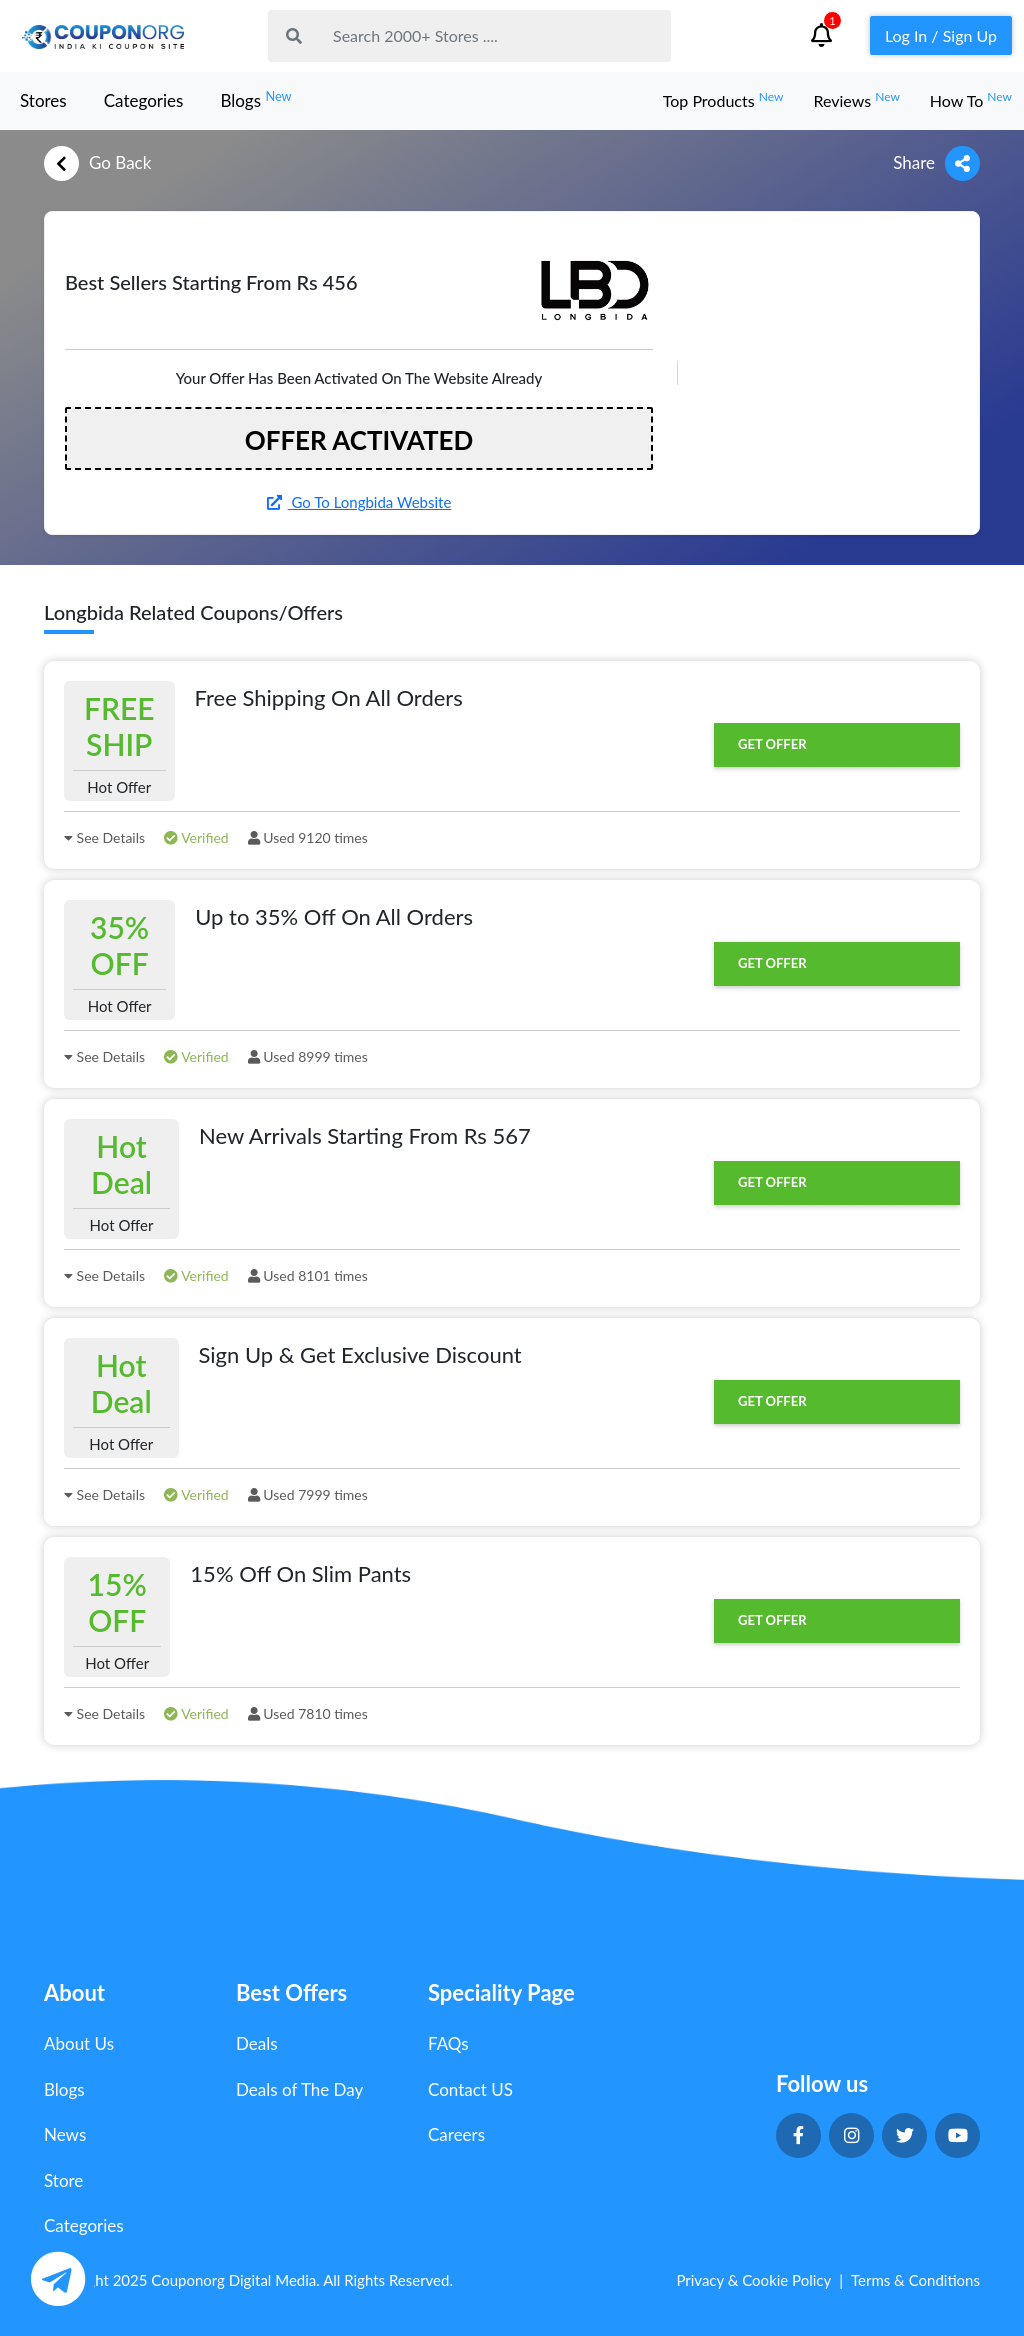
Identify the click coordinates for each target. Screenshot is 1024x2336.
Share (936, 163)
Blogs (255, 99)
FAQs (448, 2043)
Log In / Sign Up (941, 35)
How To (971, 100)
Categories (144, 100)
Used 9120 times (308, 837)
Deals (257, 2043)
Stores (43, 100)
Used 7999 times (308, 1494)
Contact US (470, 2089)
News (65, 2134)
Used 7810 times (308, 1713)
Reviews (856, 100)
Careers (456, 2134)
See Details (104, 837)
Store (63, 2180)
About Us (79, 2043)
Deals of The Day (299, 2089)
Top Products (723, 100)
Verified (196, 837)
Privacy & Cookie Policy (753, 2280)
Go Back (97, 163)
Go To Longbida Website (359, 502)
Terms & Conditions (915, 2280)
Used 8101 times (308, 1275)
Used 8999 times (308, 1056)
